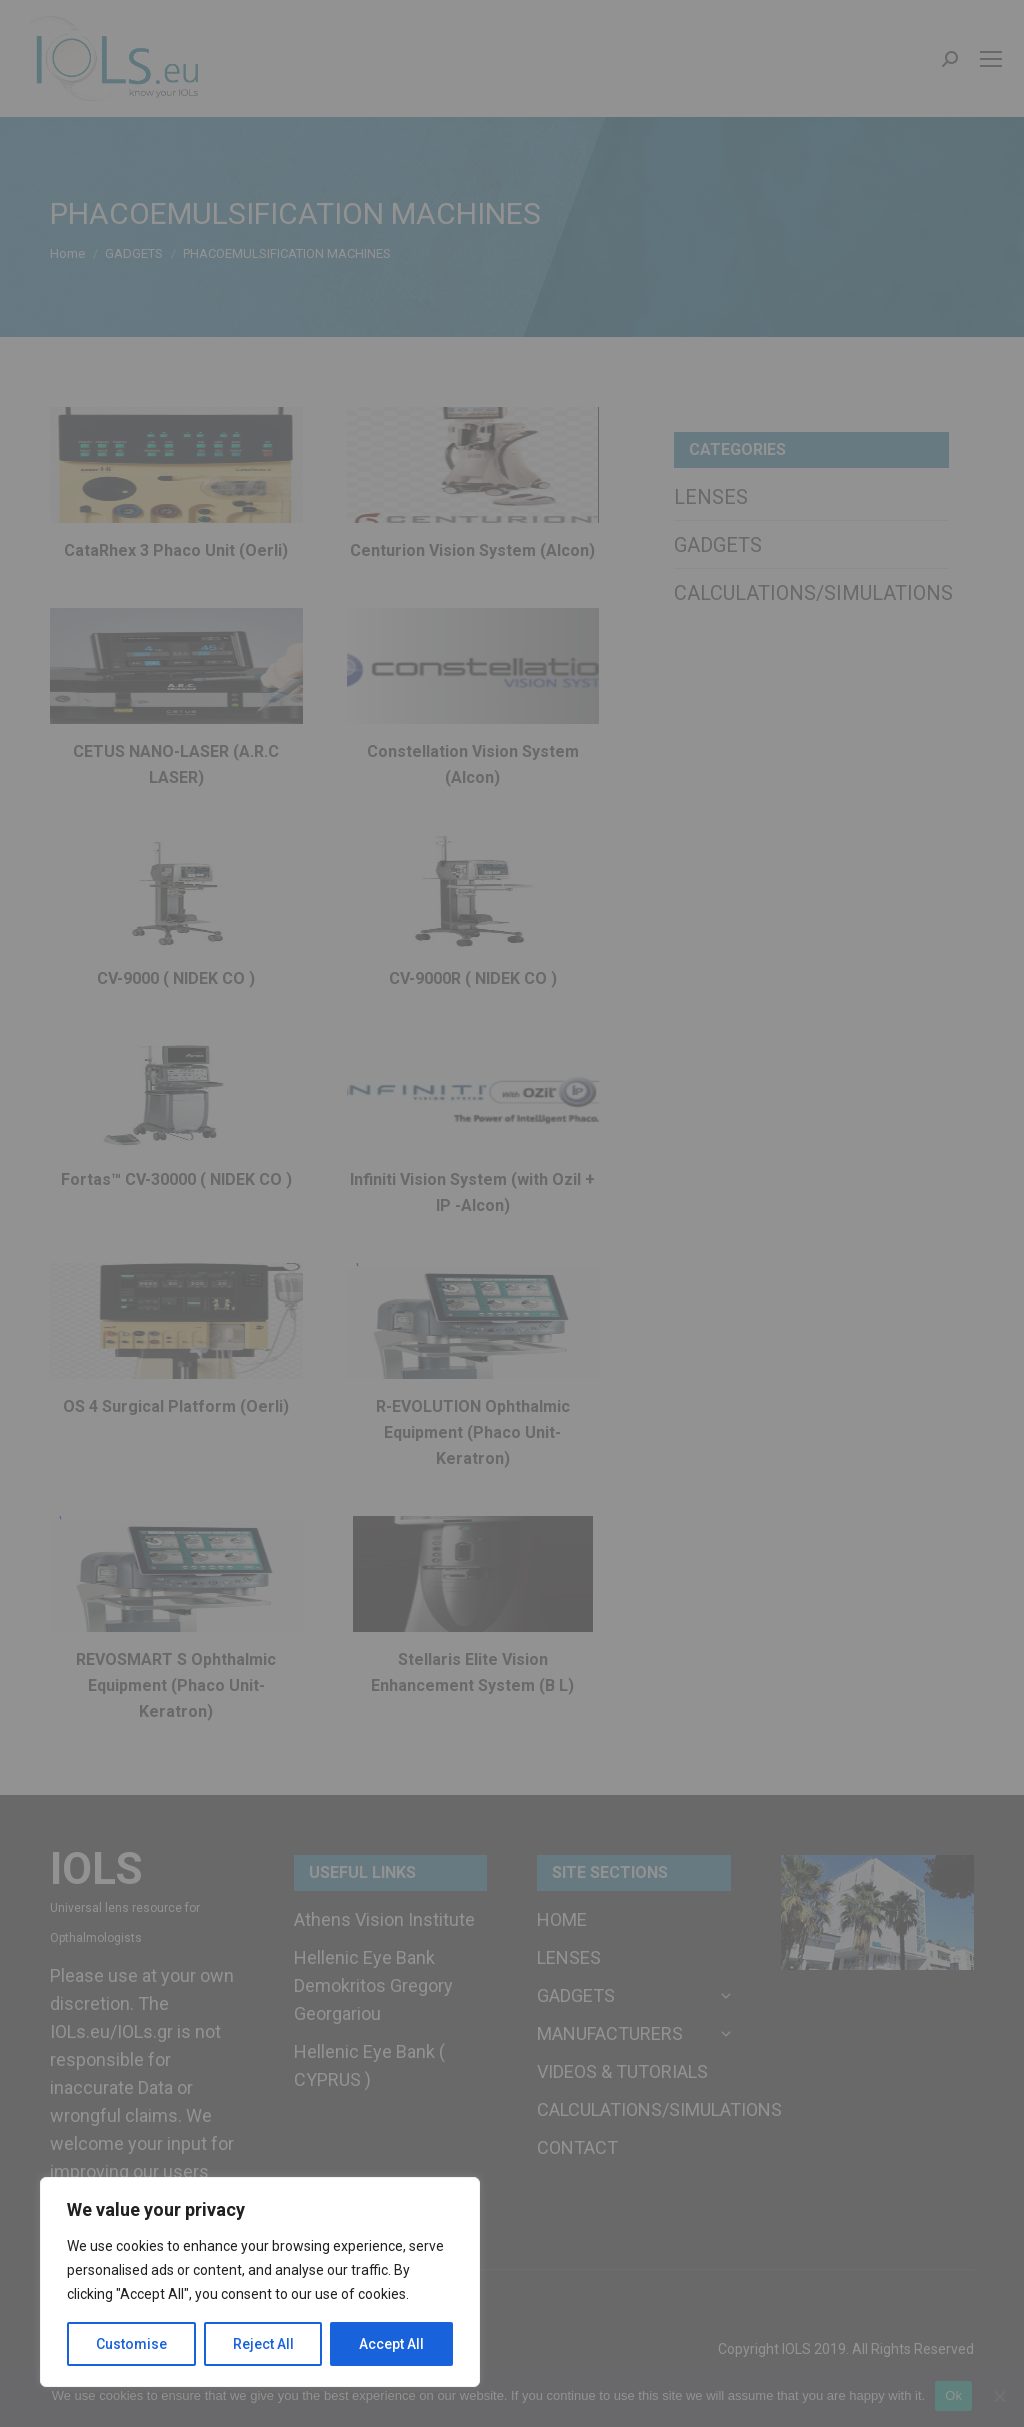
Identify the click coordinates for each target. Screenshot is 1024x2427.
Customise (131, 2344)
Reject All (263, 2344)
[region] (260, 2282)
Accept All (391, 2344)
